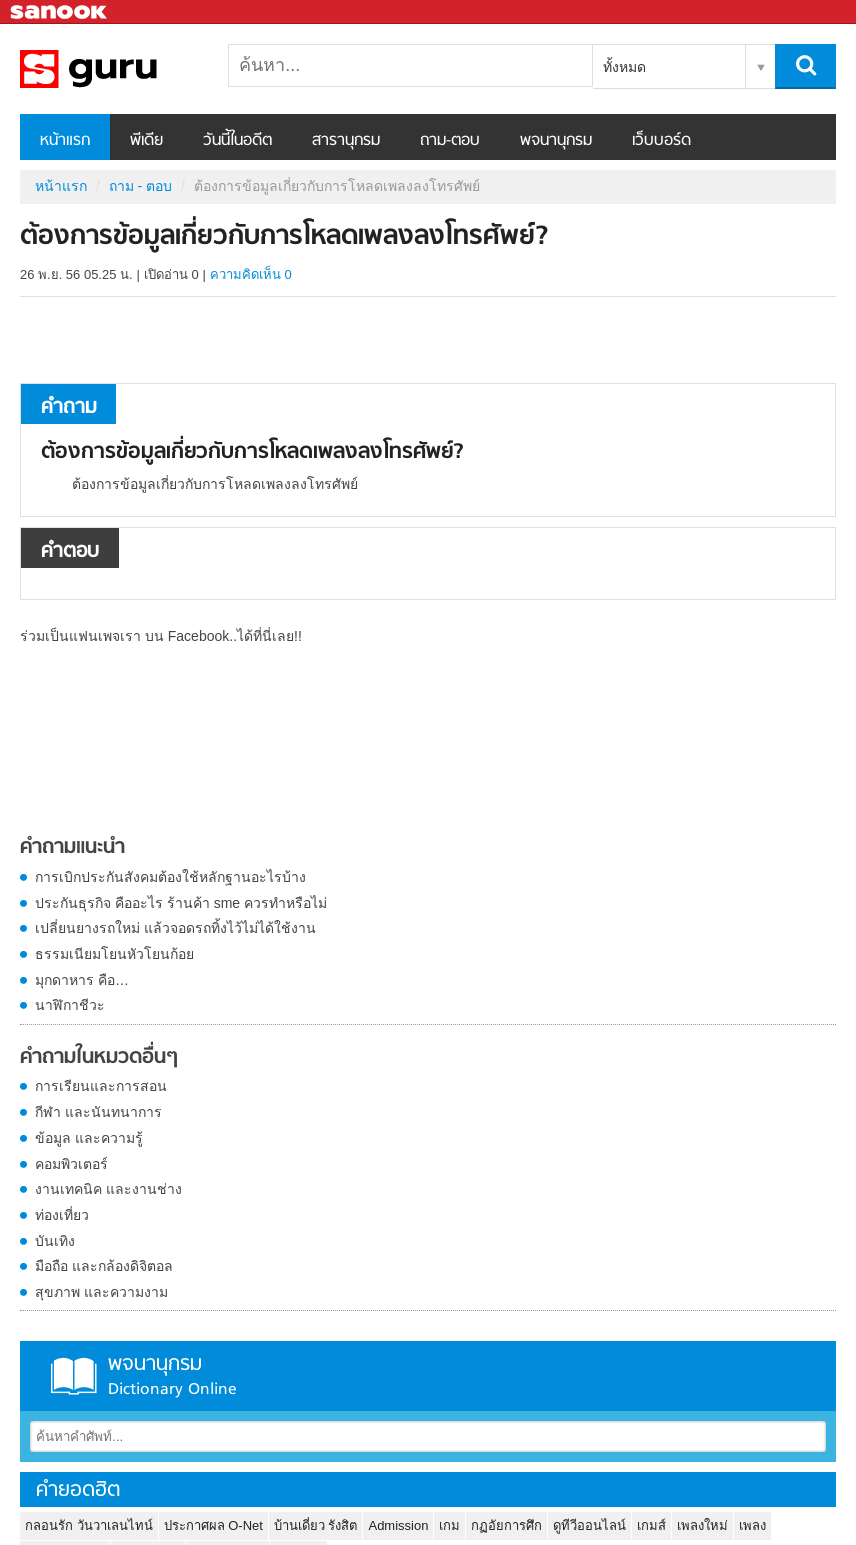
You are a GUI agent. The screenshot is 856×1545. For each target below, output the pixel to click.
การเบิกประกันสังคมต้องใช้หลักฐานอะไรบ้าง (170, 877)
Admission (398, 1525)
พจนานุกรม (556, 141)
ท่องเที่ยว (62, 1215)
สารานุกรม (346, 141)
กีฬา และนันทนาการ (98, 1112)
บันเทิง (55, 1241)
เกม (449, 1525)
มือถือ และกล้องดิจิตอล (104, 1266)
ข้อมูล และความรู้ (89, 1138)
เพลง (752, 1525)
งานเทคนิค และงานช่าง (108, 1189)
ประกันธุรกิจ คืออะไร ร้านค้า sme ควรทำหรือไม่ (181, 903)
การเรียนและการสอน (101, 1086)
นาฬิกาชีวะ (70, 1005)
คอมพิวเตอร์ (71, 1164)
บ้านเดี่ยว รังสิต (316, 1525)
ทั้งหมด (624, 67)
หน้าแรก (65, 141)
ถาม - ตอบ (140, 186)
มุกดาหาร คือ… (82, 980)
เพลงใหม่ (702, 1525)
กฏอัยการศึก (506, 1525)
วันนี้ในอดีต (237, 141)
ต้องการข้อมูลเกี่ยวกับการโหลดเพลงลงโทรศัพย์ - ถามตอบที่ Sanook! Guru (125, 69)
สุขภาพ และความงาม (101, 1292)
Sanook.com (60, 12)
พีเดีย (146, 141)
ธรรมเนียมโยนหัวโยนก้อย (114, 954)
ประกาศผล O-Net (213, 1525)
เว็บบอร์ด (661, 141)
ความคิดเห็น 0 (251, 274)
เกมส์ (651, 1525)
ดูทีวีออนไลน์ (589, 1525)
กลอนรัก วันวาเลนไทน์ (89, 1525)
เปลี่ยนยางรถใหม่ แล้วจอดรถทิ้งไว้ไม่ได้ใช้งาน (175, 928)
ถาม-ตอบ (450, 141)
